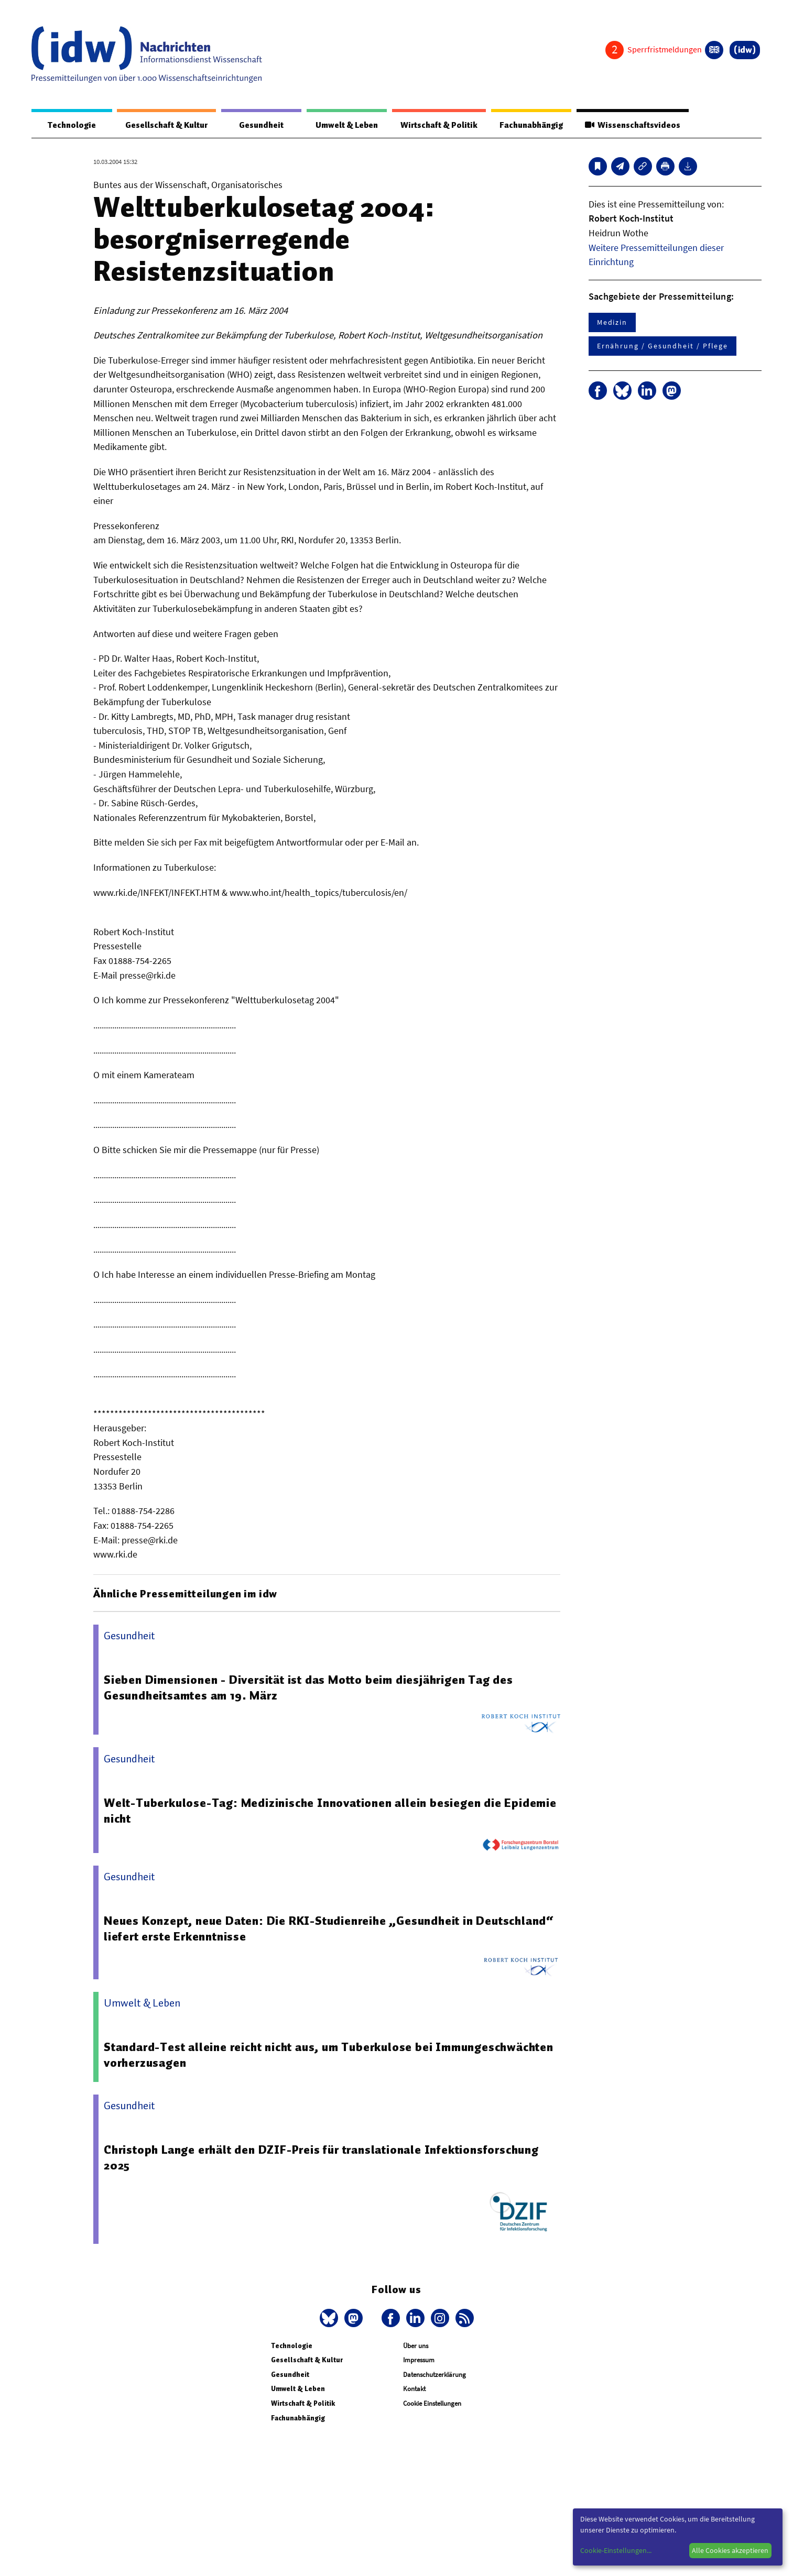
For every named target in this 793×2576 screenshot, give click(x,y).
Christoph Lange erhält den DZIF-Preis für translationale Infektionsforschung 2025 (321, 2157)
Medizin (612, 322)
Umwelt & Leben (347, 125)
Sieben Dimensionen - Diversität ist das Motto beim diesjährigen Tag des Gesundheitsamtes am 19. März (308, 1687)
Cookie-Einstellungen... (615, 2550)
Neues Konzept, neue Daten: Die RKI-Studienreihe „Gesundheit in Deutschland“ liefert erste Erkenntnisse (329, 1928)
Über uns (415, 2345)
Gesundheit (261, 125)
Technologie (72, 125)
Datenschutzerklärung (434, 2374)
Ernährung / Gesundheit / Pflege (663, 345)
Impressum (418, 2359)
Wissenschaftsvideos (632, 125)
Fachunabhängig (531, 125)
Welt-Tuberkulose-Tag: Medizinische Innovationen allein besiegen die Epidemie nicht (330, 1810)
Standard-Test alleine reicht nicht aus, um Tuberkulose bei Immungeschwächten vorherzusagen (328, 2054)
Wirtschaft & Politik (438, 125)
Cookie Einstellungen (432, 2403)
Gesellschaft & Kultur (166, 125)
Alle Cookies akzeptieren (730, 2550)
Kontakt (414, 2388)
